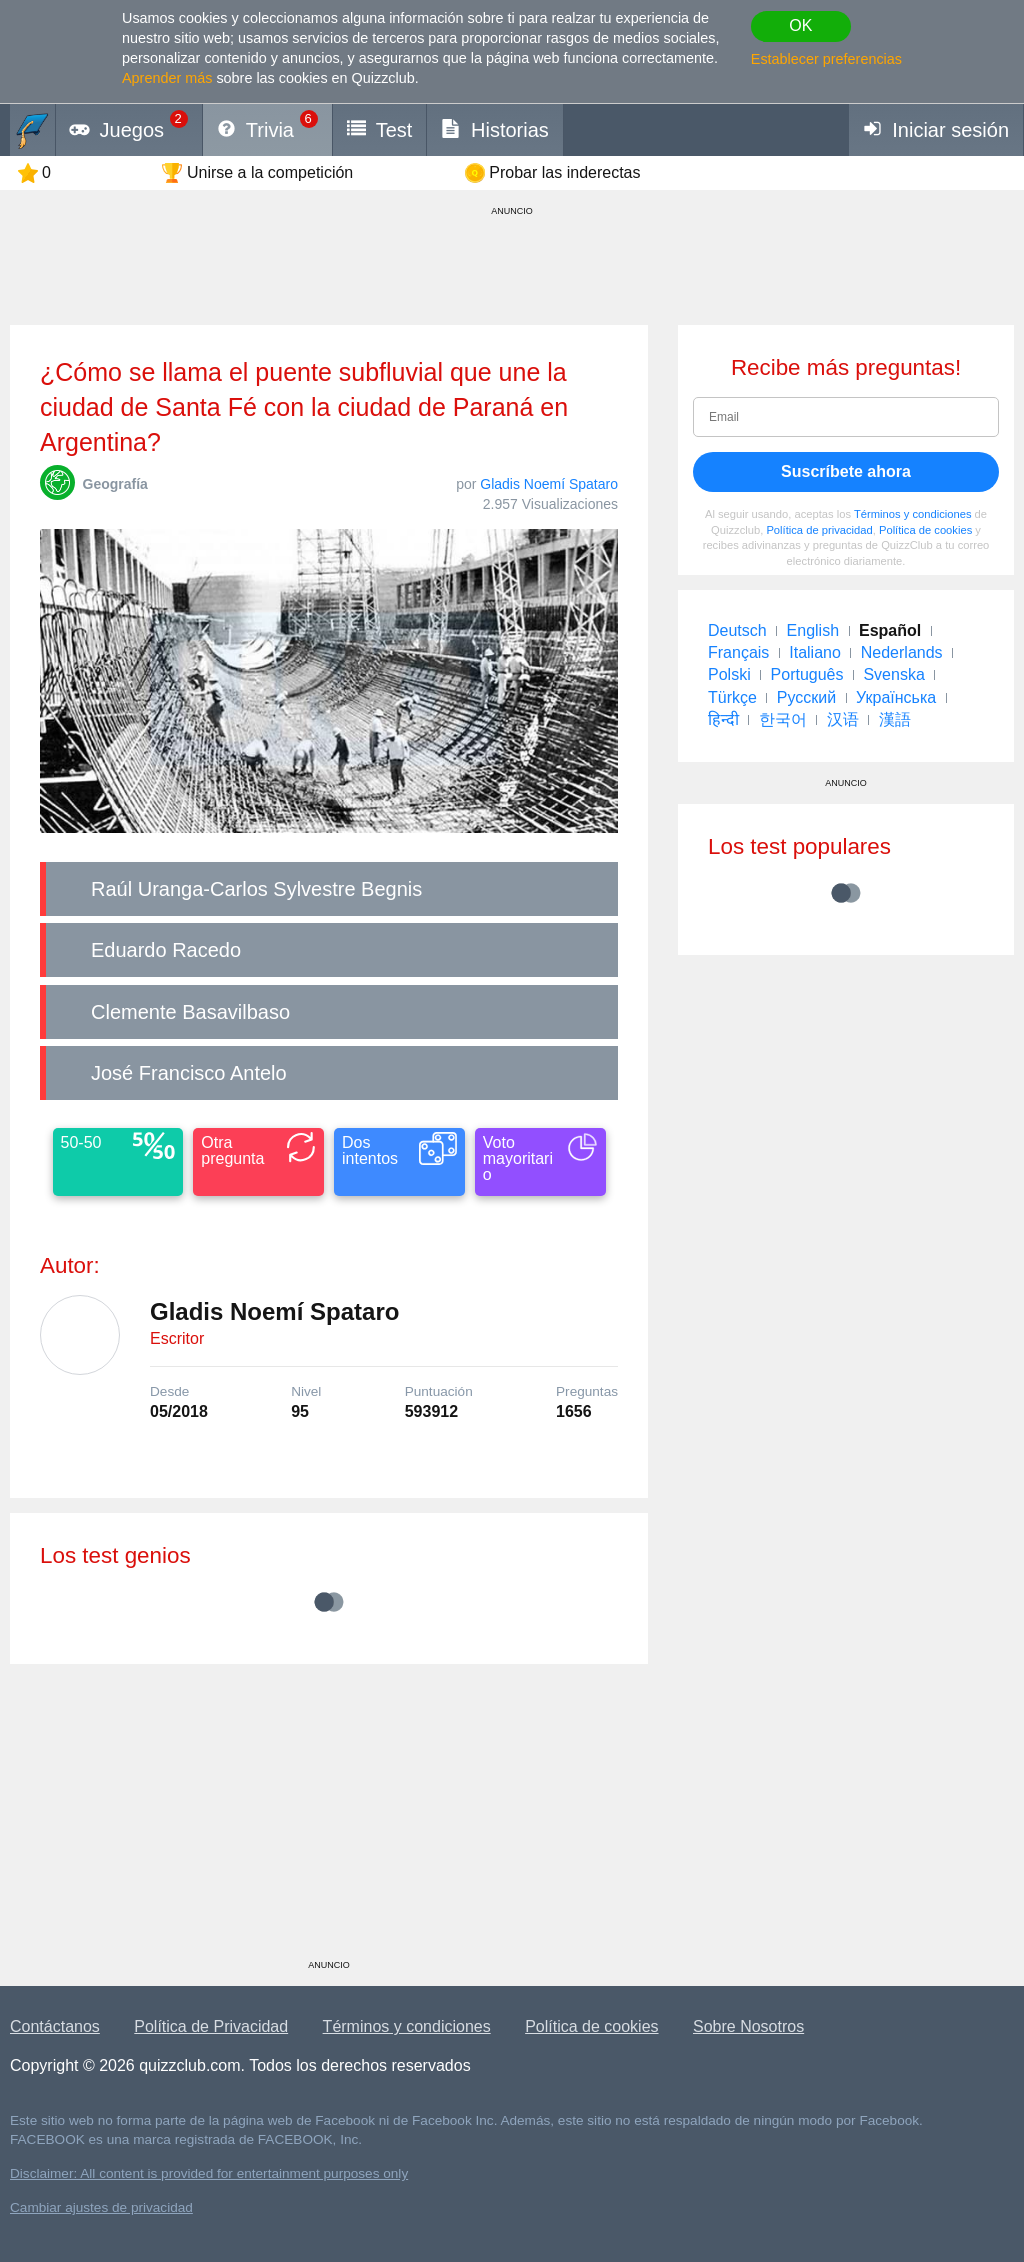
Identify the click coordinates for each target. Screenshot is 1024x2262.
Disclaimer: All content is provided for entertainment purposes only (209, 2173)
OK (800, 25)
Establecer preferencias (826, 59)
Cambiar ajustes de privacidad (101, 2207)
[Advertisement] (329, 1819)
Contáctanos (55, 2026)
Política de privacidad (819, 530)
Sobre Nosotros (748, 2026)
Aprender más (167, 78)
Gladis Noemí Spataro (549, 484)
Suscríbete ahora (846, 471)
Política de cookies (925, 530)
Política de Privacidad (211, 2026)
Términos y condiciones (913, 514)
